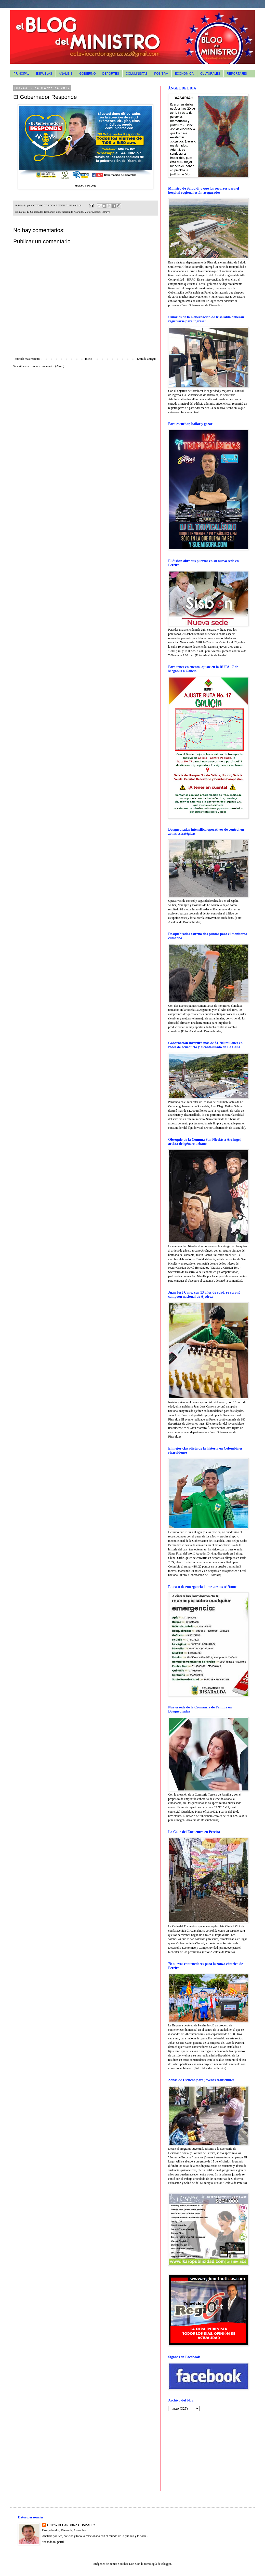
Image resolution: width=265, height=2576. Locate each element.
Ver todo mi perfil (53, 2542)
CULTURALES (210, 73)
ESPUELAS (44, 73)
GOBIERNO (87, 73)
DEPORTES (110, 73)
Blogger (166, 2564)
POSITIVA (161, 73)
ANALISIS (66, 73)
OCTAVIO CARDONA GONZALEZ (71, 2525)
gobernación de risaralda (69, 211)
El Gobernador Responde (41, 211)
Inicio (88, 359)
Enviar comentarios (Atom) (47, 366)
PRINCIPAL (21, 73)
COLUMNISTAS (137, 73)
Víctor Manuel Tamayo (97, 211)
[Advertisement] (200, 2450)
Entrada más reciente (27, 359)
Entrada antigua (146, 359)
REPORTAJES (237, 73)
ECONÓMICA (184, 73)
